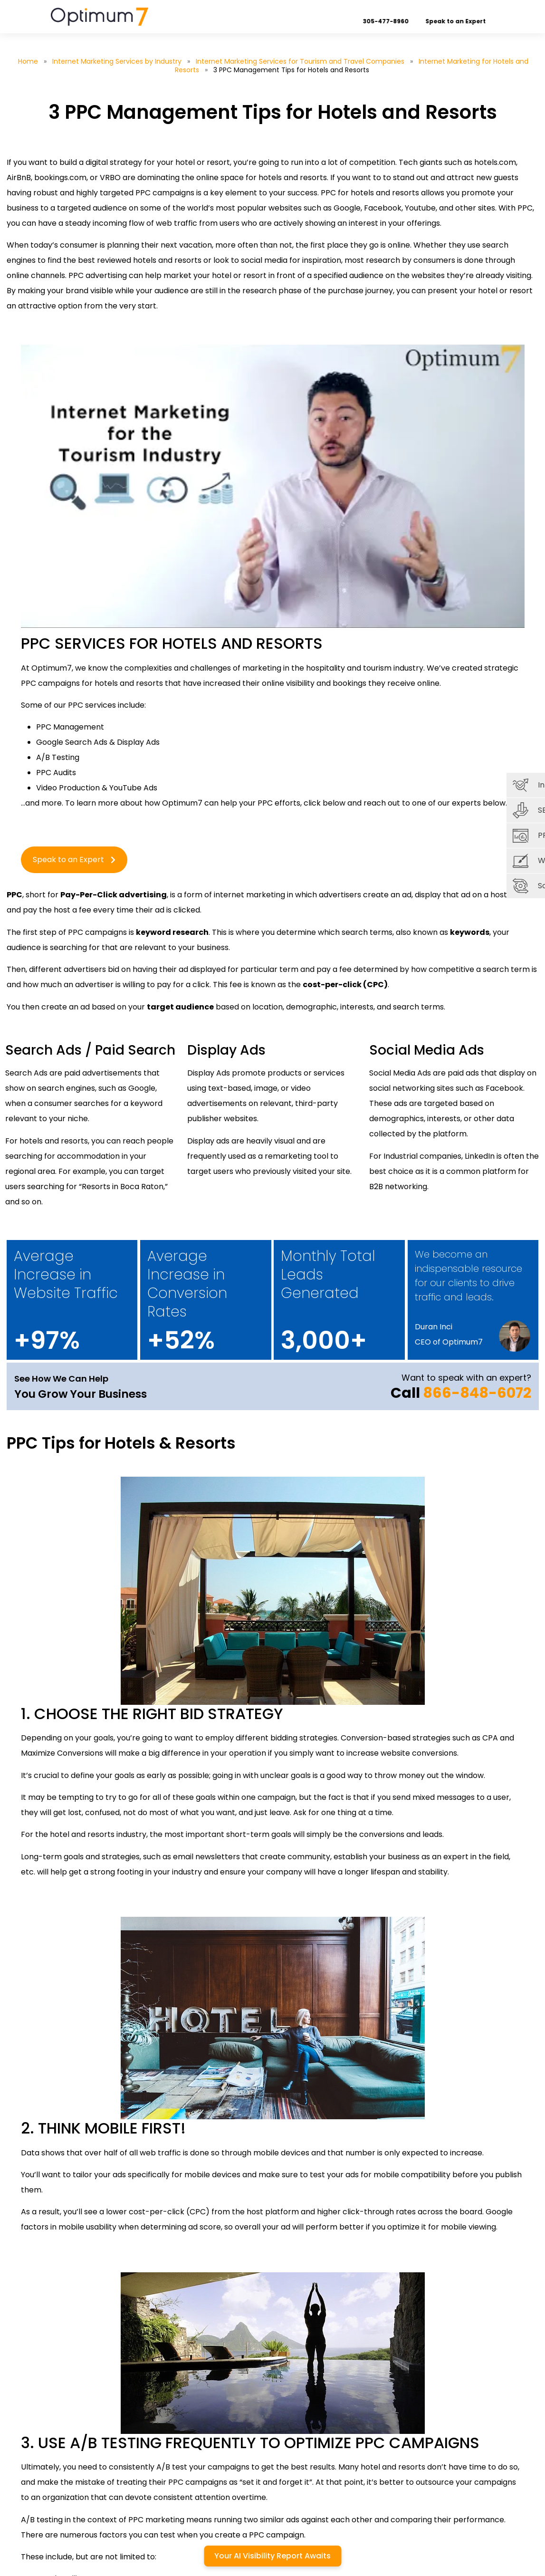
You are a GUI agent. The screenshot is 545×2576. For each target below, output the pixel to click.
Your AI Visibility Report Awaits (272, 2555)
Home (28, 61)
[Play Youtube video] (273, 486)
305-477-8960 (395, 21)
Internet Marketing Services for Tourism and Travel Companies (300, 61)
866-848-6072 (477, 1393)
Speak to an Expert (464, 21)
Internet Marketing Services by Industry (117, 61)
